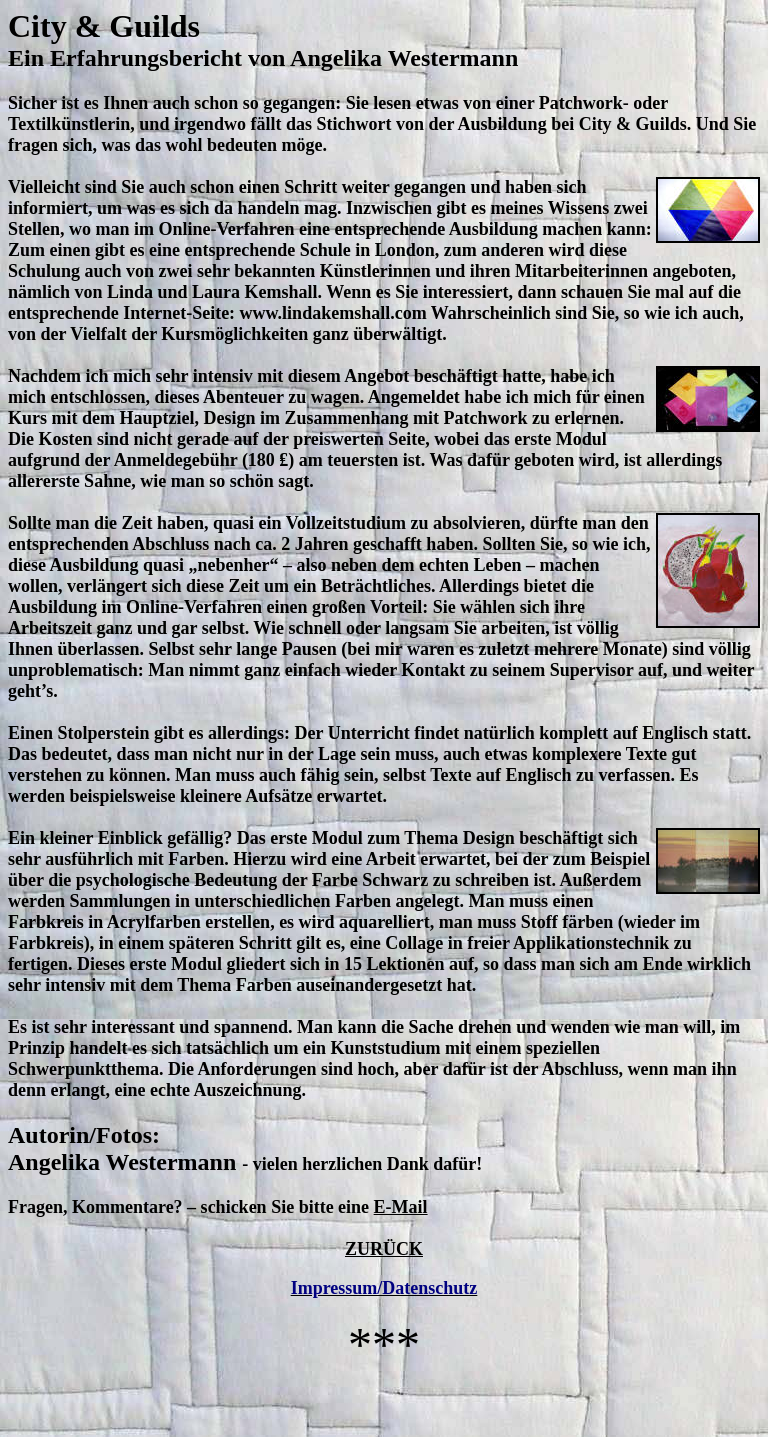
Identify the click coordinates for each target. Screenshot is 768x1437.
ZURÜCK (384, 1249)
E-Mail (401, 1207)
